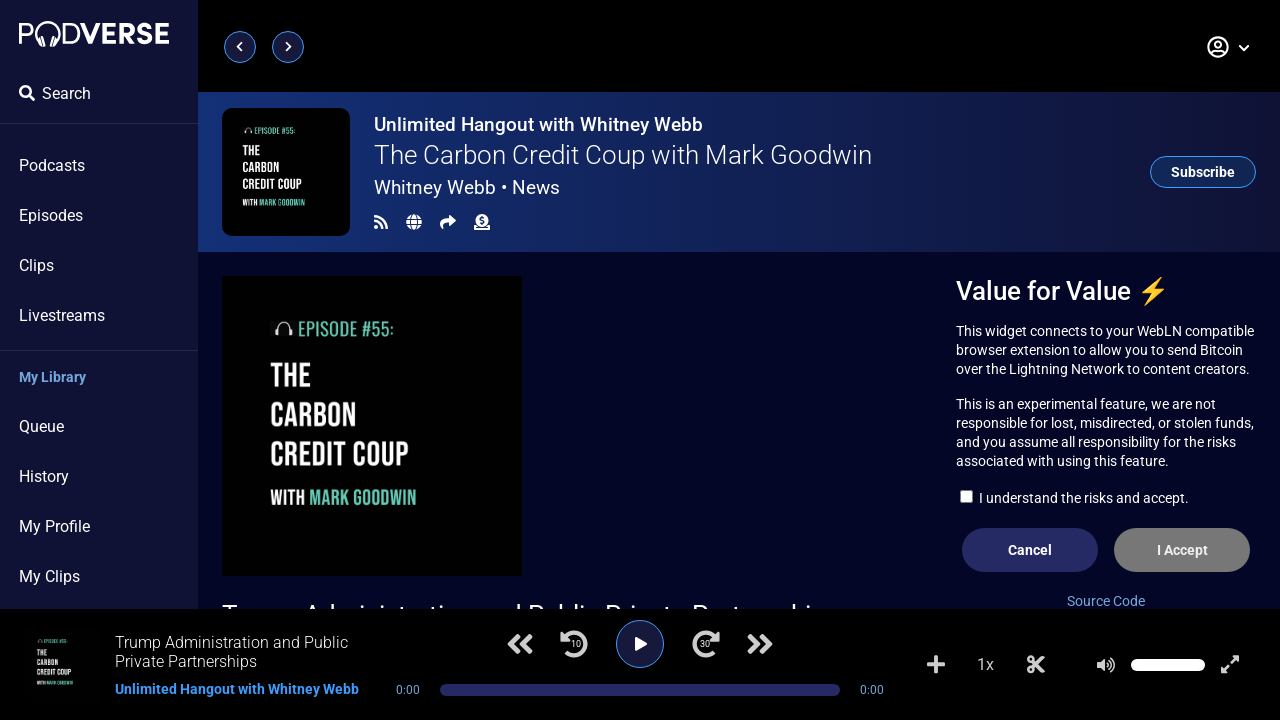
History (44, 476)
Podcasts (52, 165)
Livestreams (62, 315)
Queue (41, 426)
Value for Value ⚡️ (1062, 291)
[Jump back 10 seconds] (574, 644)
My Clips (49, 576)
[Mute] (1106, 665)
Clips (36, 265)
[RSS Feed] (381, 222)
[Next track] (760, 644)
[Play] (640, 644)
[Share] (448, 222)
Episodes (51, 215)
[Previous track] (520, 644)
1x (985, 664)
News (536, 187)
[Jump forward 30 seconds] (706, 644)
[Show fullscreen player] (1230, 665)
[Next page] (288, 47)
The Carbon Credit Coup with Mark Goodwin (623, 155)
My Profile (54, 526)
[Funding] (482, 222)
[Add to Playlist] (936, 665)
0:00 (408, 690)
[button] (1229, 47)
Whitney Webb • (467, 187)
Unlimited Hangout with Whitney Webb (538, 124)
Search (55, 93)
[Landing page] (94, 34)
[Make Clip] (1036, 665)
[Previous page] (240, 47)
